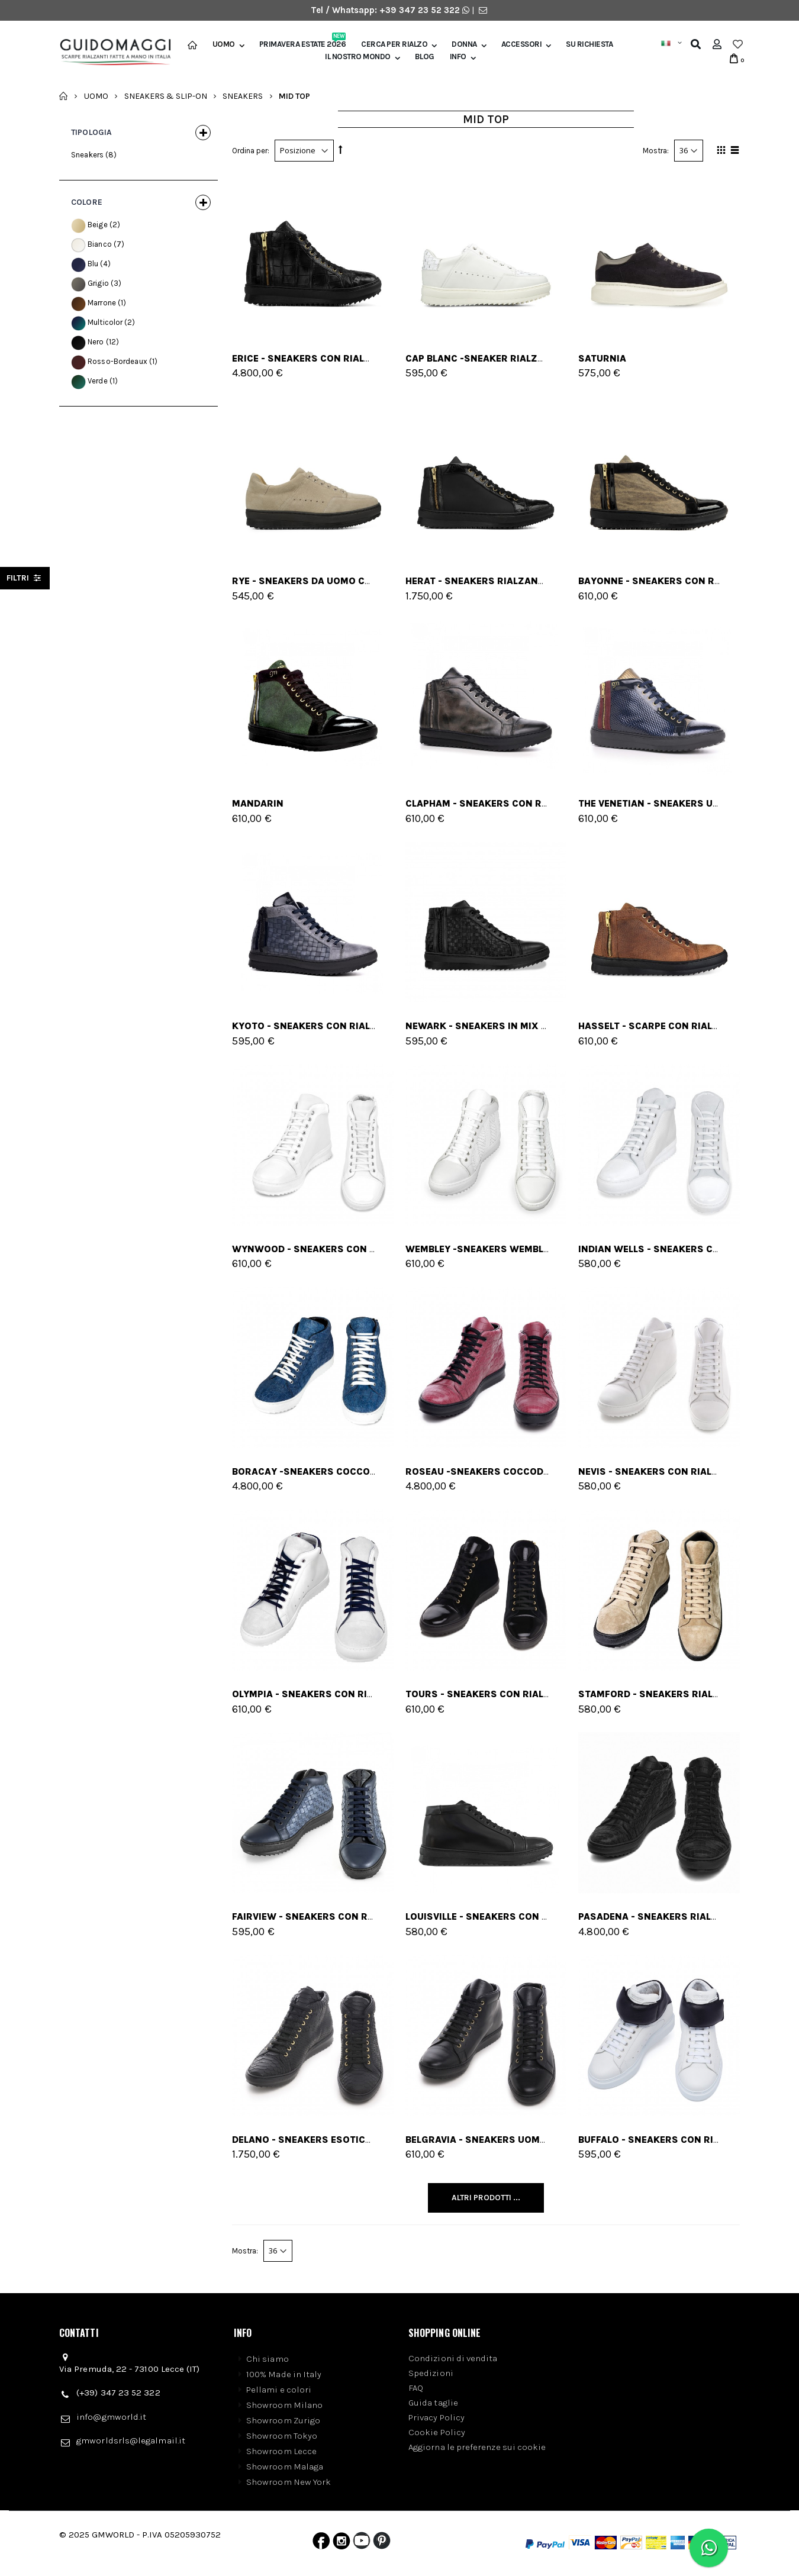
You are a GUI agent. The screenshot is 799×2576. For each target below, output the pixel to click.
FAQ (415, 2387)
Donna (464, 44)
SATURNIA (602, 358)
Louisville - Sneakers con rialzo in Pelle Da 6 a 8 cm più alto (562, 1916)
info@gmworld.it (111, 2416)
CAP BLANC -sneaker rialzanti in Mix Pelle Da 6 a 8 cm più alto (564, 358)
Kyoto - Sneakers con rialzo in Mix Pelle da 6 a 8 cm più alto (390, 1025)
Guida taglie (433, 2402)
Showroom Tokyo (281, 2435)
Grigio (98, 283)
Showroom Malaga (284, 2466)
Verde (98, 380)
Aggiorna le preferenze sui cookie (477, 2447)
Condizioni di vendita (453, 2358)
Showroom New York (288, 2482)
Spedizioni (430, 2373)
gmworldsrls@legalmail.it (130, 2440)
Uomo (223, 44)
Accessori (521, 44)
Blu (93, 263)
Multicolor (105, 322)
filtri (25, 578)
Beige (98, 224)
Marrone (102, 302)
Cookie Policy (436, 2432)
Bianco (100, 244)
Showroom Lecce (281, 2451)
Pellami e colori (278, 2389)
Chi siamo (267, 2358)
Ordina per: (250, 150)
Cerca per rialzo (394, 44)
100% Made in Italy (283, 2374)
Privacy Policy (436, 2417)
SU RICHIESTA (589, 44)
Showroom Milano (284, 2405)
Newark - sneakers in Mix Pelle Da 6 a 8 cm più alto (537, 1025)
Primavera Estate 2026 (302, 44)
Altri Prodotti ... (486, 2198)
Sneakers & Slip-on (165, 96)
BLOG (424, 57)
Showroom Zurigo (283, 2420)
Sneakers (243, 96)
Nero (96, 341)
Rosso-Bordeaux (117, 361)
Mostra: (656, 150)
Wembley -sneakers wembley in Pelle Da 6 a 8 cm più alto (551, 1249)
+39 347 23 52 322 (420, 10)
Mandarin (257, 803)
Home (63, 96)
